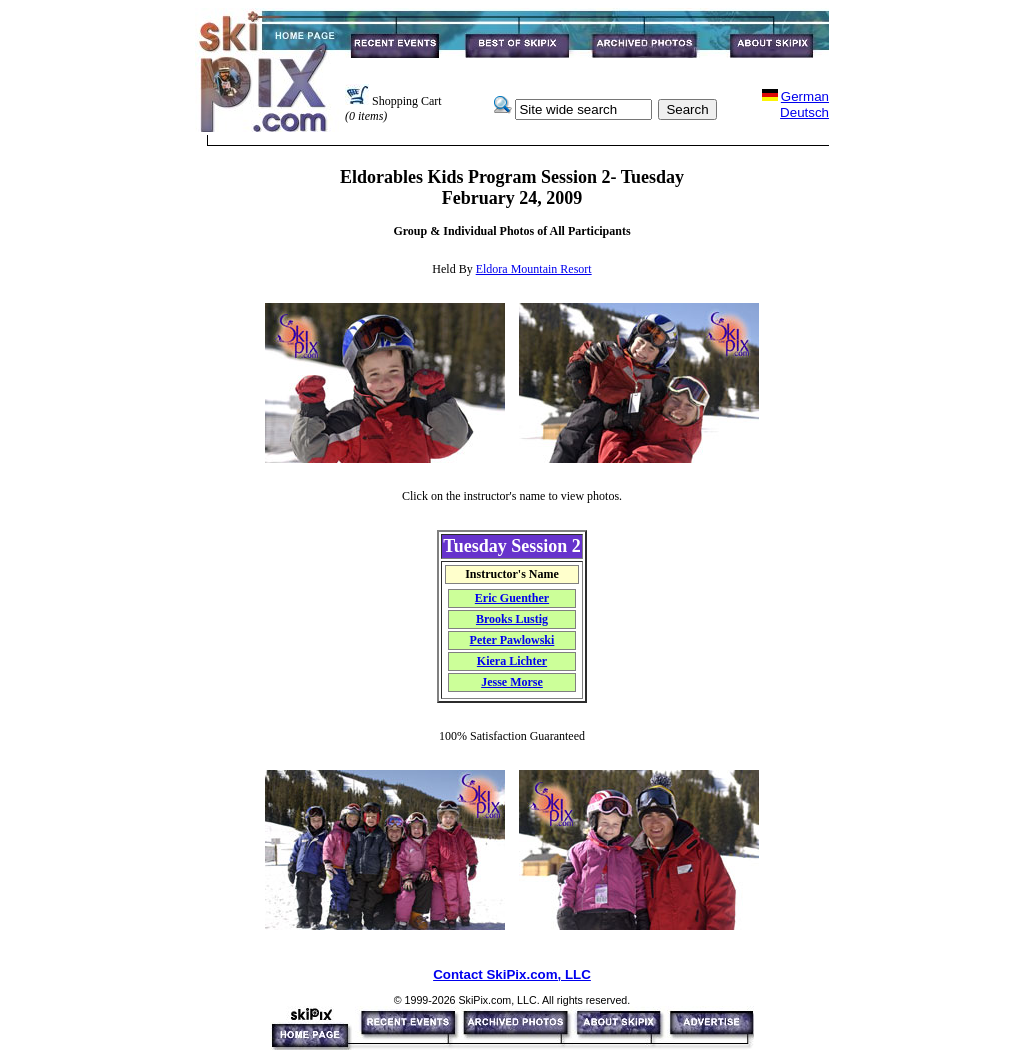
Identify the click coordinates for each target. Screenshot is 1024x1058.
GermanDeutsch (804, 104)
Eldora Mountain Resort (534, 269)
